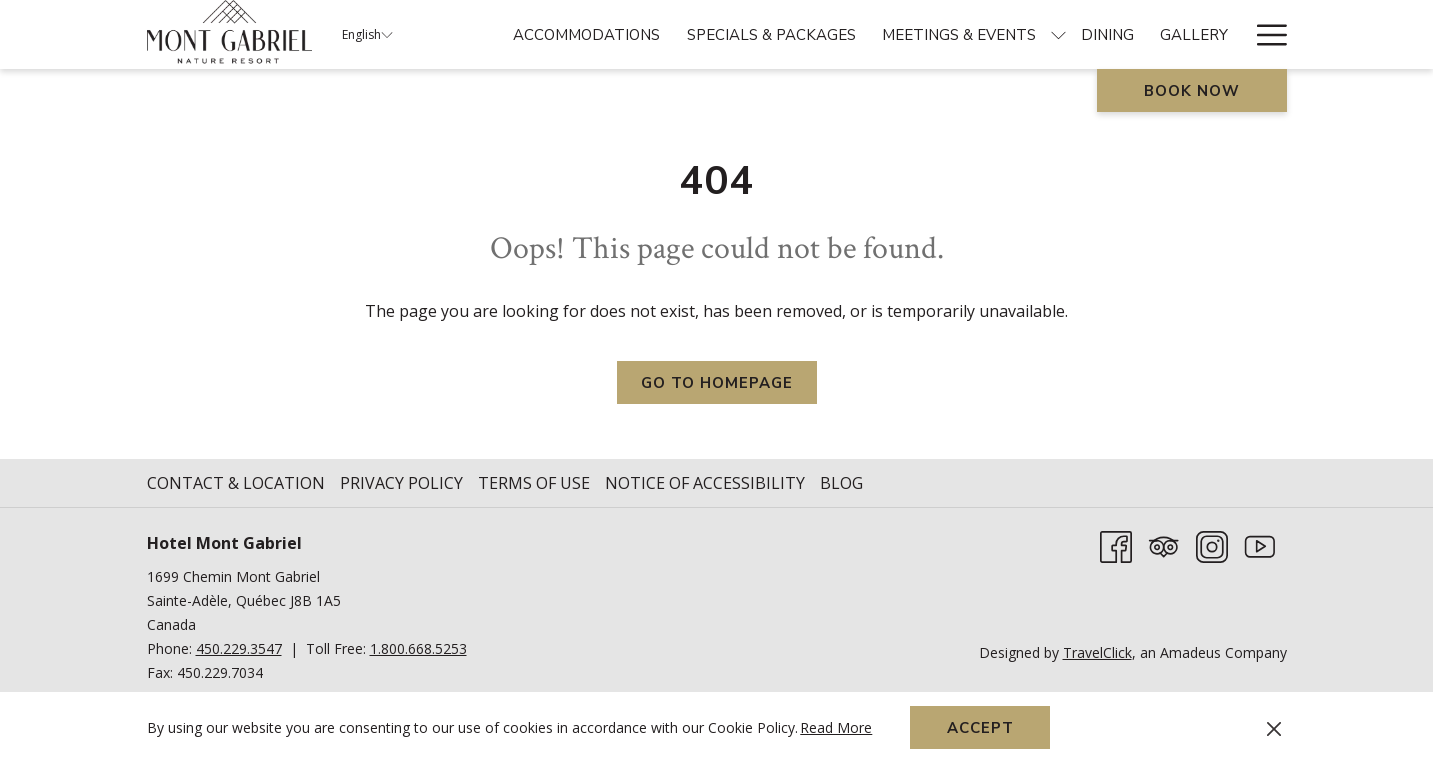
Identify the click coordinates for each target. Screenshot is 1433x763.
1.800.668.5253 (418, 648)
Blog (841, 483)
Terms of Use (534, 483)
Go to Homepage (717, 383)
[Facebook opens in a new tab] (1116, 545)
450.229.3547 (239, 648)
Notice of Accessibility (705, 483)
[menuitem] (586, 34)
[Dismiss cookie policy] (1274, 728)
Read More (837, 729)
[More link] (1264, 34)
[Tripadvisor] (1164, 545)
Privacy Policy (401, 483)
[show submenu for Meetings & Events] (1058, 34)
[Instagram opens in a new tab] (1212, 545)
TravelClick (1097, 652)
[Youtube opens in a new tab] (1260, 545)
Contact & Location (236, 483)
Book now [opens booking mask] (1192, 91)
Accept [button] (980, 728)
